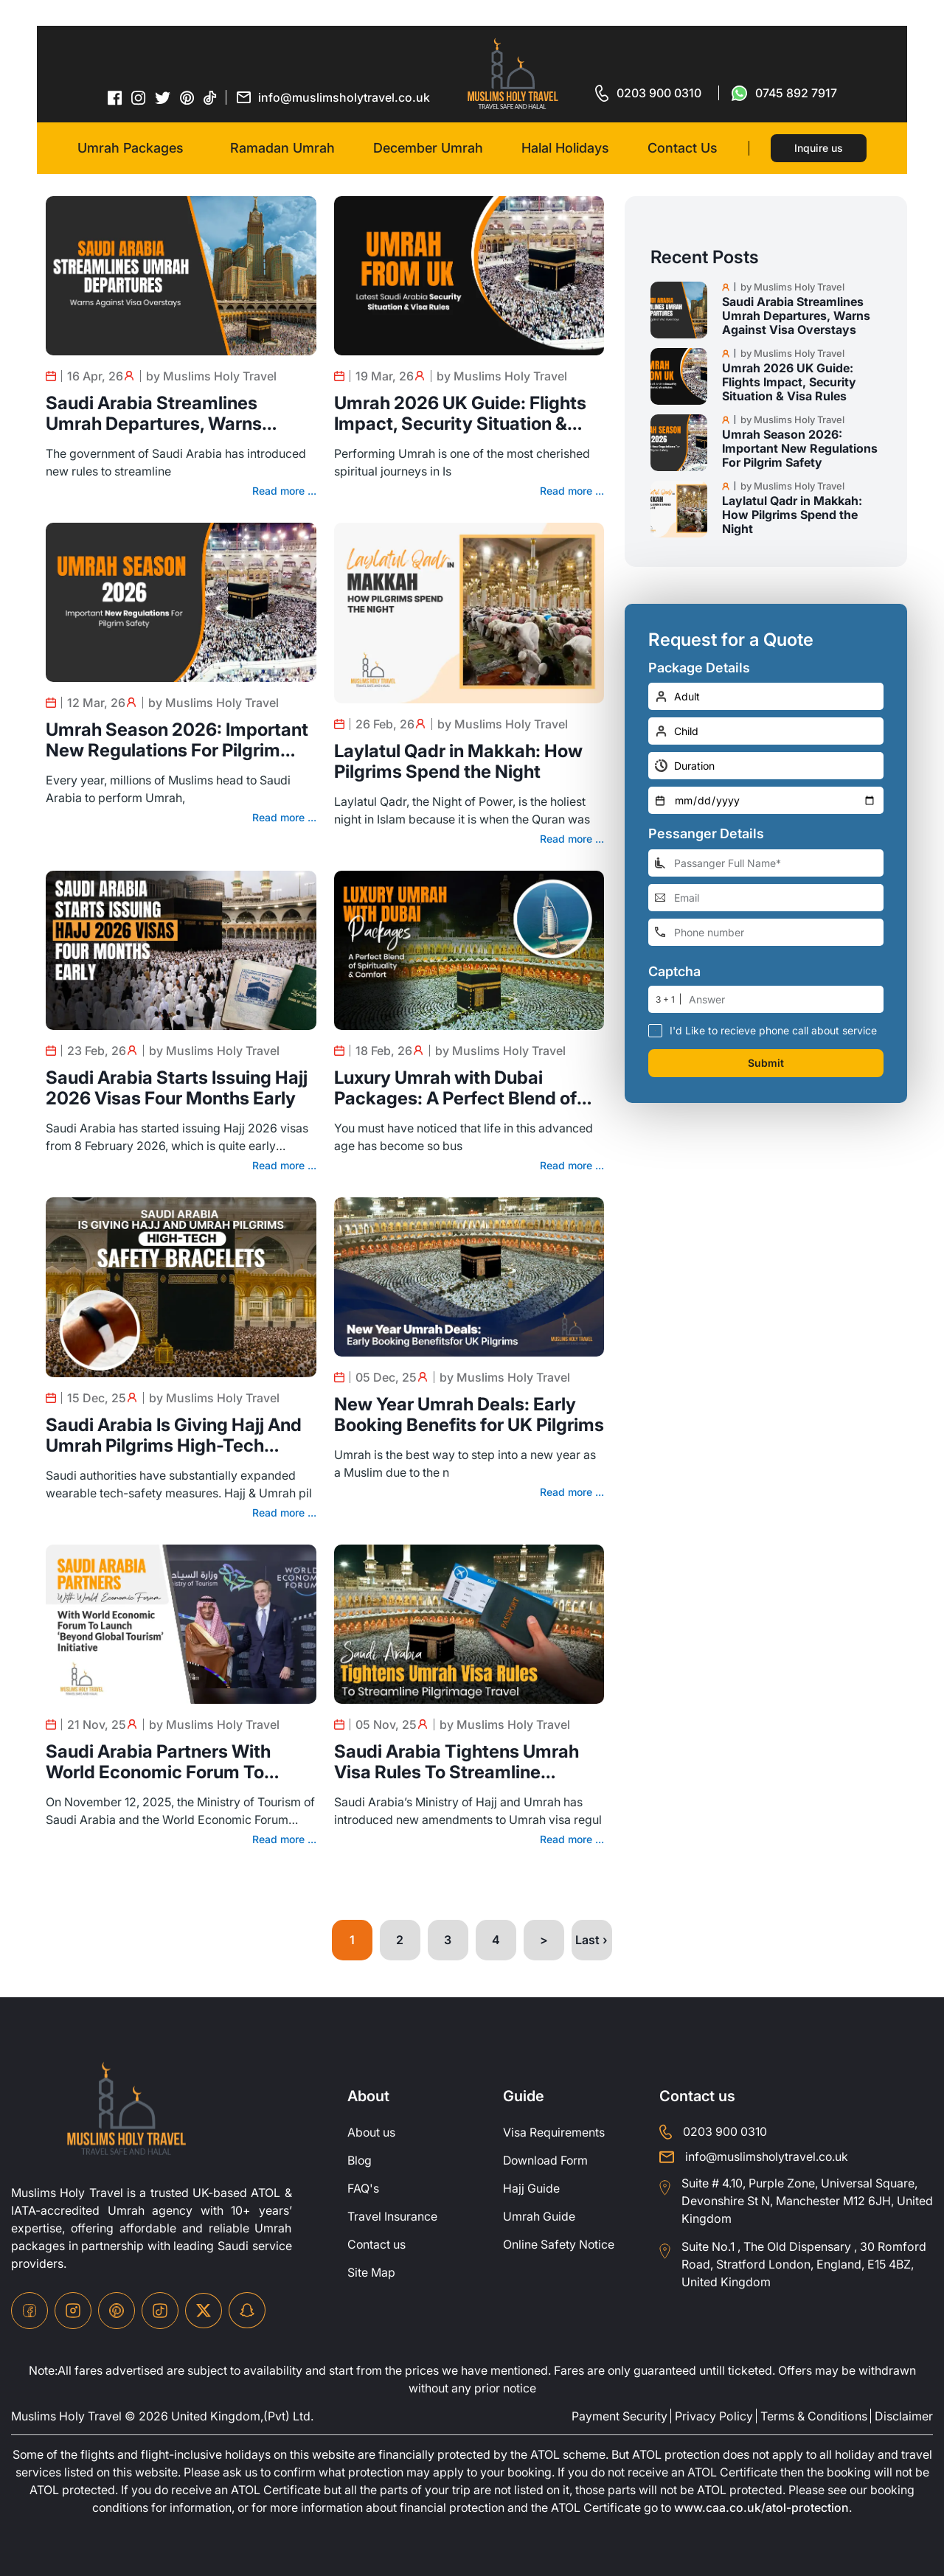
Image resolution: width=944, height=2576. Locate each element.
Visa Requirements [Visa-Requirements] (554, 2133)
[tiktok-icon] (210, 97)
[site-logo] (126, 2109)
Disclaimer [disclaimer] (904, 2416)
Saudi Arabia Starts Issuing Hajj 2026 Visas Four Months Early (177, 1088)
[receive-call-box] (655, 1030)
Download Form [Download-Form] (547, 2161)
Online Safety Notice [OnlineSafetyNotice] (559, 2245)
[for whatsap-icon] (784, 93)
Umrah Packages (130, 148)
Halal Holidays (565, 148)
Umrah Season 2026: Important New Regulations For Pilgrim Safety (177, 740)
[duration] (766, 765)
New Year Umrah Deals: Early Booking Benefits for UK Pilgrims (469, 1414)
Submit (766, 1062)
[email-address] (766, 897)
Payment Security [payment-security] (619, 2416)
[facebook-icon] (115, 97)
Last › (591, 1939)
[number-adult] (766, 696)
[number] (786, 999)
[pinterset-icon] (187, 97)
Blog (359, 2161)
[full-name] (766, 863)
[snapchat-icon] (247, 2311)
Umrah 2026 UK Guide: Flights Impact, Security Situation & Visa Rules (460, 413)
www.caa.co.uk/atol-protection (791, 2508)
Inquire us (818, 148)
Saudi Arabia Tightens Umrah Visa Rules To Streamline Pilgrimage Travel (456, 1762)
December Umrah (428, 148)
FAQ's (363, 2189)
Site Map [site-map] (371, 2273)
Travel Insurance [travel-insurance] (392, 2217)
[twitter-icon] (163, 97)
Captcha (674, 971)
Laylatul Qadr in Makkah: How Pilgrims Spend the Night (458, 761)
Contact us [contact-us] (376, 2245)
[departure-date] (766, 800)
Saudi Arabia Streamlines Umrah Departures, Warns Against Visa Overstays (154, 413)
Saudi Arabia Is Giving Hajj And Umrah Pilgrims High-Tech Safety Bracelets (174, 1435)
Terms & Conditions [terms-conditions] (813, 2416)
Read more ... (284, 490)
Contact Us (683, 148)
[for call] (648, 93)
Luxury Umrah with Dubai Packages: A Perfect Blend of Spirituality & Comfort (455, 1088)
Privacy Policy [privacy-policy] (714, 2416)
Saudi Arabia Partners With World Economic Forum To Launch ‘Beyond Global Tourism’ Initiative (179, 1762)
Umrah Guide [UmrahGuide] (539, 2217)
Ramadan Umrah (282, 148)
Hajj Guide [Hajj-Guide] (531, 2189)
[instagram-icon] (138, 97)
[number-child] (766, 731)
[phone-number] (766, 932)
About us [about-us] (371, 2133)
